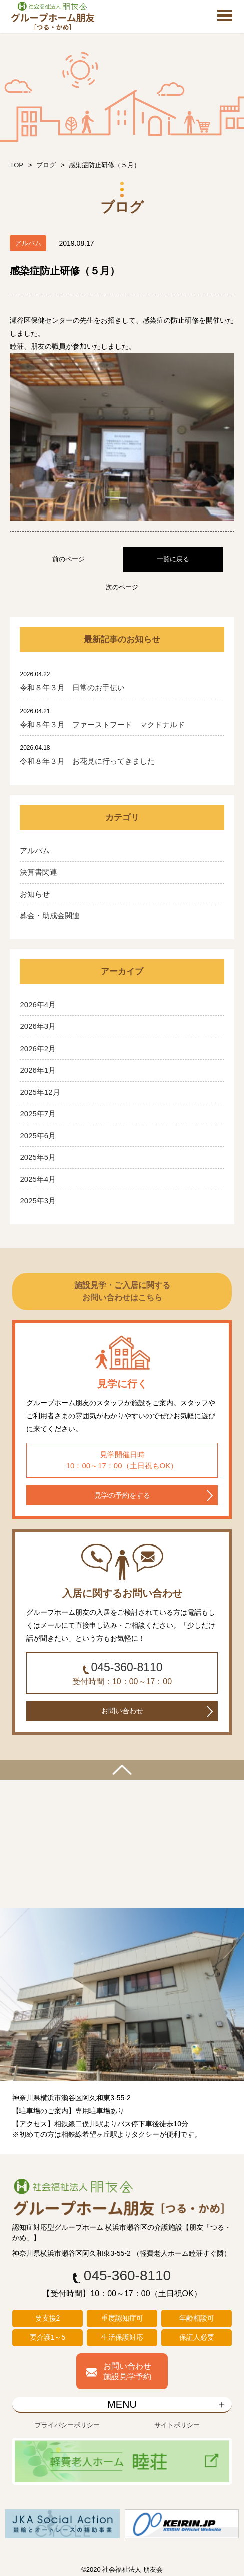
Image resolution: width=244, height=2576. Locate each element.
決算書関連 (38, 872)
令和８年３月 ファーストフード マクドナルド (102, 724)
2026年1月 (38, 1070)
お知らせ (35, 894)
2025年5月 (38, 1157)
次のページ (122, 587)
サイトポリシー (177, 2425)
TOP (16, 165)
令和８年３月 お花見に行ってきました (87, 761)
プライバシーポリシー (67, 2425)
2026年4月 (38, 1004)
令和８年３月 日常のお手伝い (72, 687)
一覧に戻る (173, 559)
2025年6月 (38, 1135)
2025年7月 (38, 1113)
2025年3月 (38, 1200)
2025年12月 (40, 1092)
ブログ (46, 165)
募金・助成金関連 (50, 915)
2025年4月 (38, 1179)
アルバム (35, 850)
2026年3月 (38, 1026)
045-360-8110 (126, 1667)
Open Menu (224, 16)
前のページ (68, 559)
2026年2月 (38, 1048)
